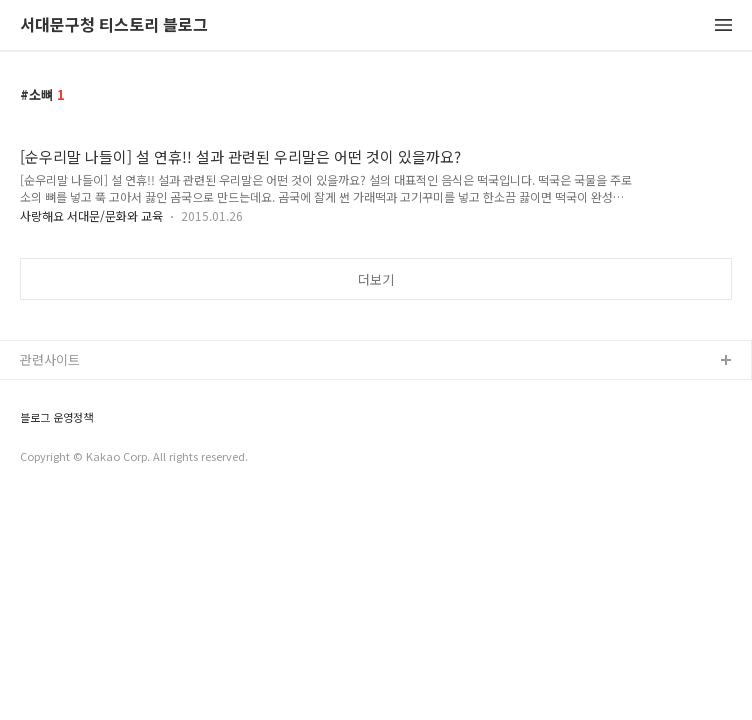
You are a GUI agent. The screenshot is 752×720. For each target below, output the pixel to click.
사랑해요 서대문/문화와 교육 (91, 215)
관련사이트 (50, 359)
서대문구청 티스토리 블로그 (114, 25)
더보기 (376, 279)
